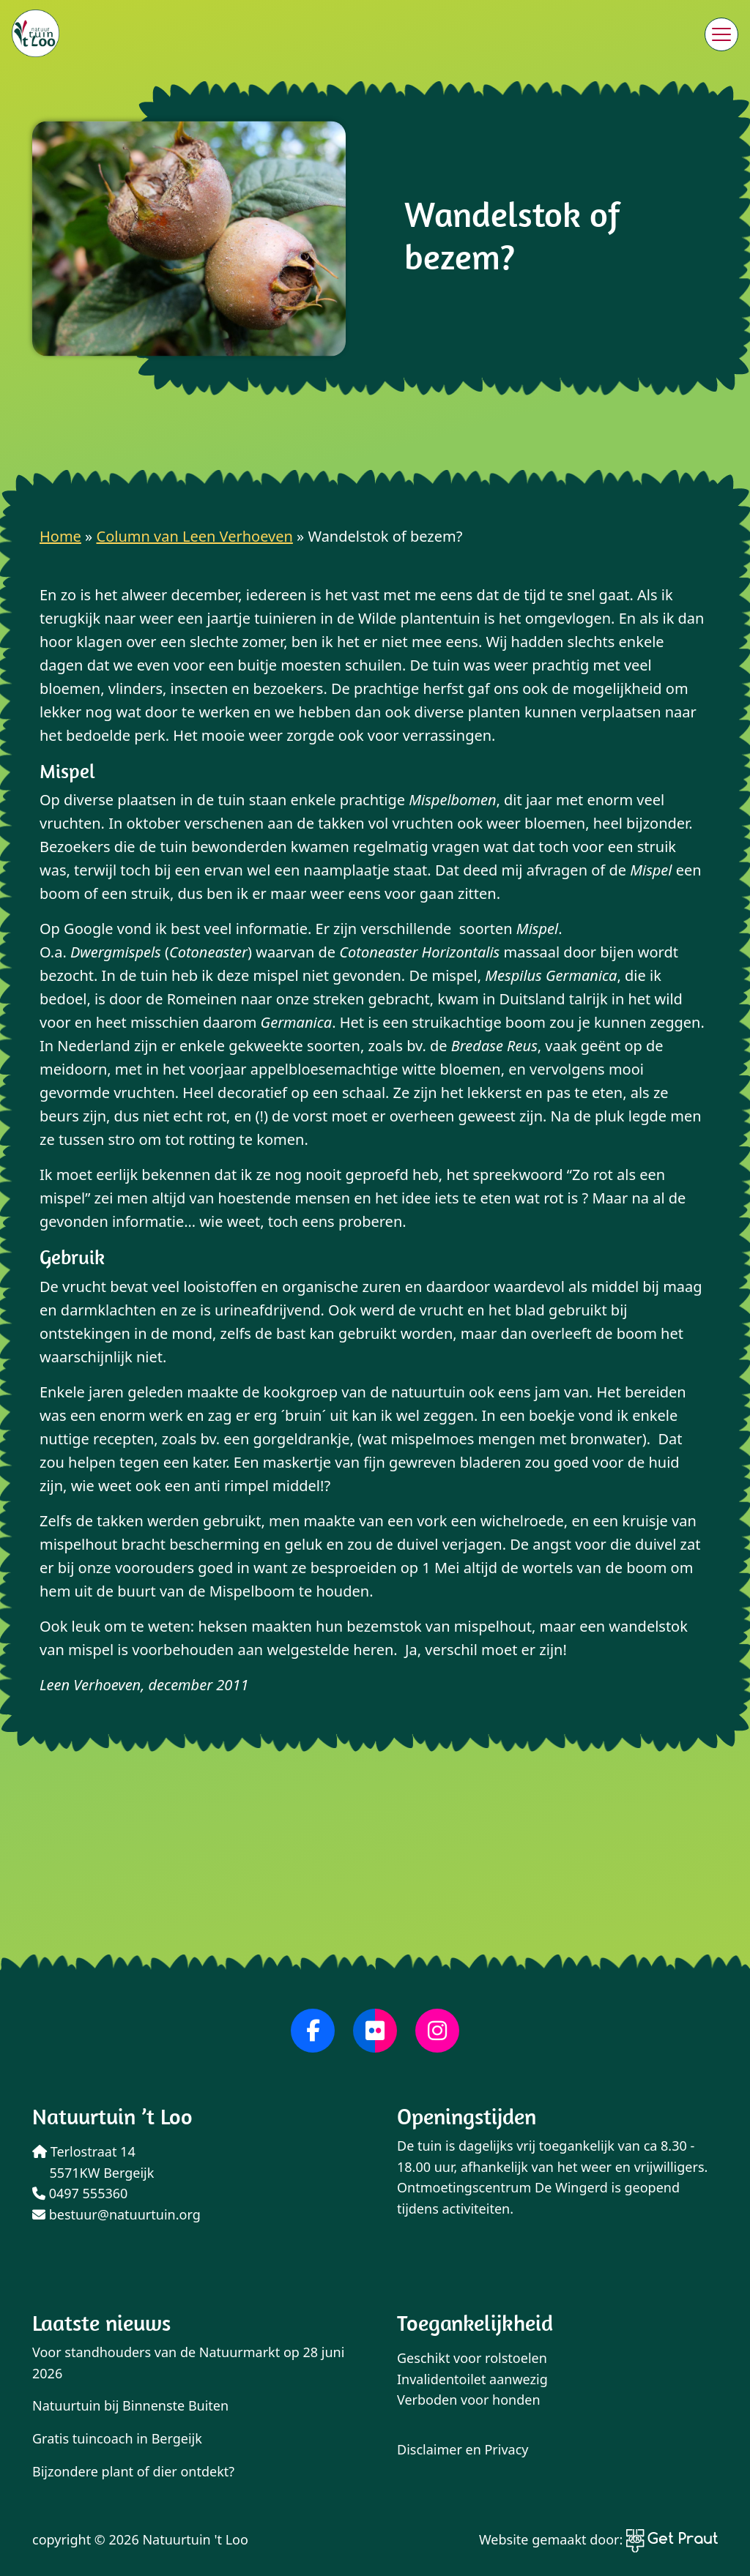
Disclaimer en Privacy (463, 2449)
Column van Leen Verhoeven (195, 536)
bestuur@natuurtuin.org (116, 2214)
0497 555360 (79, 2193)
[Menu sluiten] (721, 34)
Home (60, 536)
